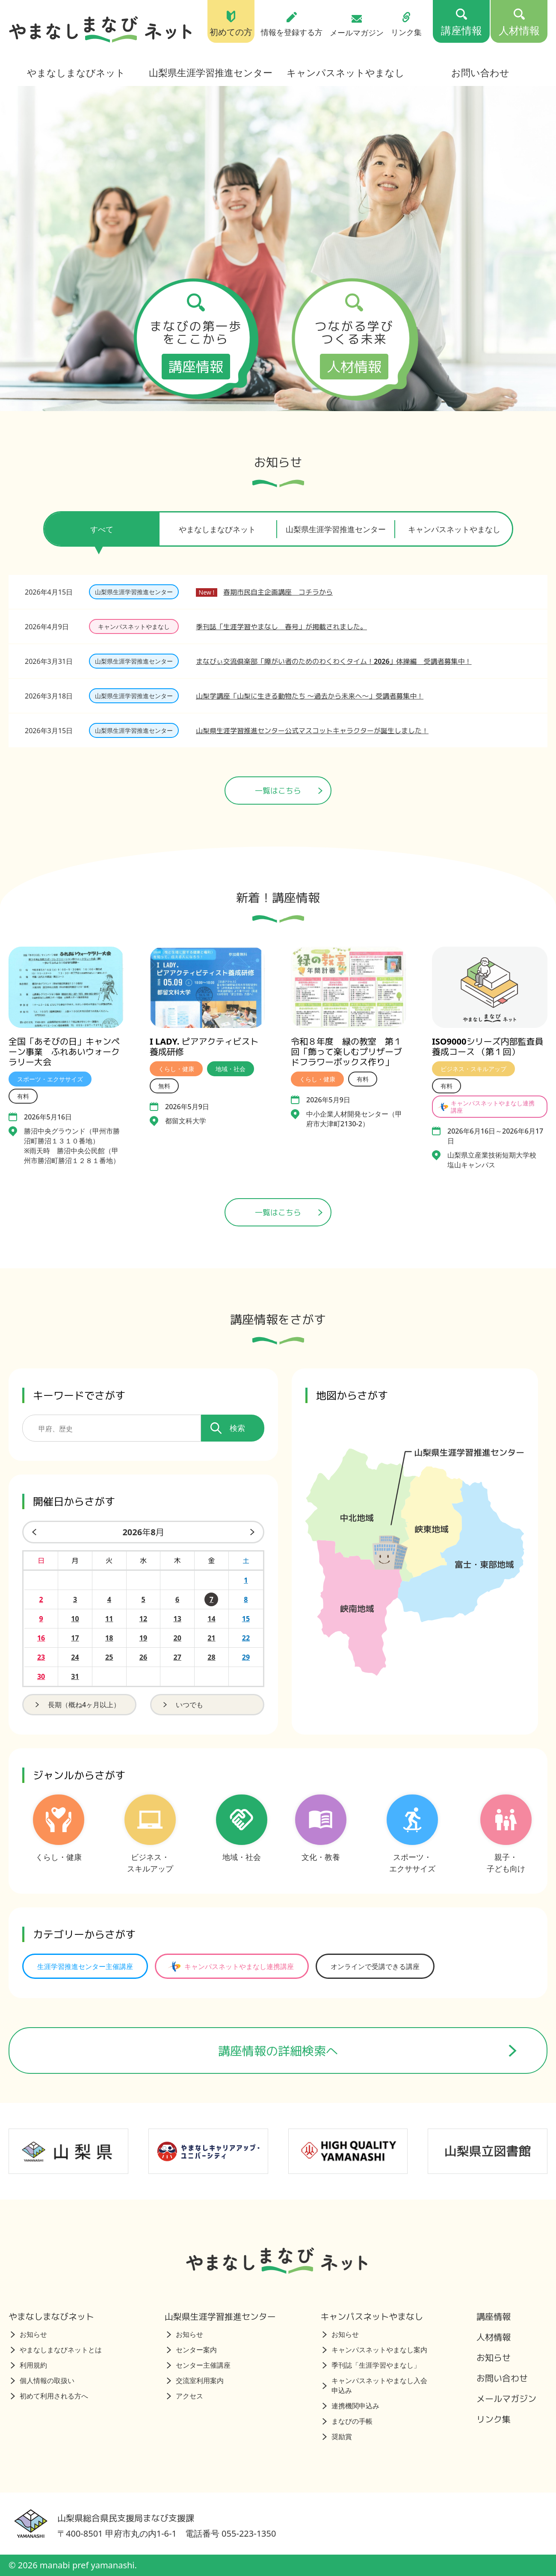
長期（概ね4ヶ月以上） (76, 1704)
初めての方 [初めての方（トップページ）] (231, 23)
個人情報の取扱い (42, 2380)
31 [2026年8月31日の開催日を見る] (75, 1676)
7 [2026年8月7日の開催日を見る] (211, 1599)
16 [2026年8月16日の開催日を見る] (41, 1638)
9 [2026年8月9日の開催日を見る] (41, 1618)
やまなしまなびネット (76, 72)
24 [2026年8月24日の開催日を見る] (75, 1657)
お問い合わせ (480, 72)
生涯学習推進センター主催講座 (85, 1966)
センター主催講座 (199, 2365)
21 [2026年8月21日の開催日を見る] (211, 1638)
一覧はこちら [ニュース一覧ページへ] (288, 790)
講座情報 (493, 2316)
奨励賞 (337, 2436)
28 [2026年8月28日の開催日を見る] (211, 1657)
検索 (227, 1428)
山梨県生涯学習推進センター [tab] (336, 529)
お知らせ (29, 2334)
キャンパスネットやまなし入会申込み (374, 2385)
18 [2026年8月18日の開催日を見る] (109, 1638)
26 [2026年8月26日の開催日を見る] (143, 1657)
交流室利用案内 (195, 2380)
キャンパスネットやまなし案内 (374, 2349)
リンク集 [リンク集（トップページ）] (406, 24)
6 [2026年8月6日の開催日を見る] (177, 1599)
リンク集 (493, 2419)
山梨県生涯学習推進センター (210, 72)
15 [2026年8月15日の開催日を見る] (246, 1618)
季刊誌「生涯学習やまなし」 (371, 2365)
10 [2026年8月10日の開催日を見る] (75, 1618)
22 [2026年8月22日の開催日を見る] (246, 1638)
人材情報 (493, 2337)
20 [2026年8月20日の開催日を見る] (177, 1638)
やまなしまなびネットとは (56, 2349)
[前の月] (32, 1532)
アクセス (185, 2396)
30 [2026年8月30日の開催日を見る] (41, 1676)
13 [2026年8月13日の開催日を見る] (177, 1618)
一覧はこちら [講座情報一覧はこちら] (288, 1212)
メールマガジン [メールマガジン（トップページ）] (357, 26)
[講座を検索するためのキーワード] (111, 1428)
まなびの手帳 (347, 2421)
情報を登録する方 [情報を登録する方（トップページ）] (291, 24)
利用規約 (29, 2365)
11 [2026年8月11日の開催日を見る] (109, 1618)
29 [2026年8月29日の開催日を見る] (246, 1657)
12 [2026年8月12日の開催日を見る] (143, 1618)
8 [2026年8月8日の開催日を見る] (246, 1599)
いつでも (182, 1704)
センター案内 (192, 2349)
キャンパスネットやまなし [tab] (454, 529)
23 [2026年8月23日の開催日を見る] (41, 1657)
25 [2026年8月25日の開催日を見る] (109, 1657)
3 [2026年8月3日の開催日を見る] (75, 1599)
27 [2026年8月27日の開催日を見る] (177, 1657)
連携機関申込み (350, 2405)
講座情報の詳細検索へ (368, 2051)
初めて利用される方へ (49, 2396)
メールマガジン (506, 2398)
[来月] (254, 1532)
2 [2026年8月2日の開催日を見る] (41, 1599)
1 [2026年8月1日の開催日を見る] (246, 1580)
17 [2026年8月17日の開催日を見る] (75, 1638)
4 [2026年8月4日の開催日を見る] (109, 1599)
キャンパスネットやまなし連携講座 (230, 1966)
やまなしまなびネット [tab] (217, 529)
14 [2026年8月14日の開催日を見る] (211, 1618)
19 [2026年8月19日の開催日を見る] (143, 1638)
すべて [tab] (101, 535)
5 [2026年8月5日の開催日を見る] (143, 1599)
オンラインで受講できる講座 (375, 1966)
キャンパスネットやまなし (346, 72)
